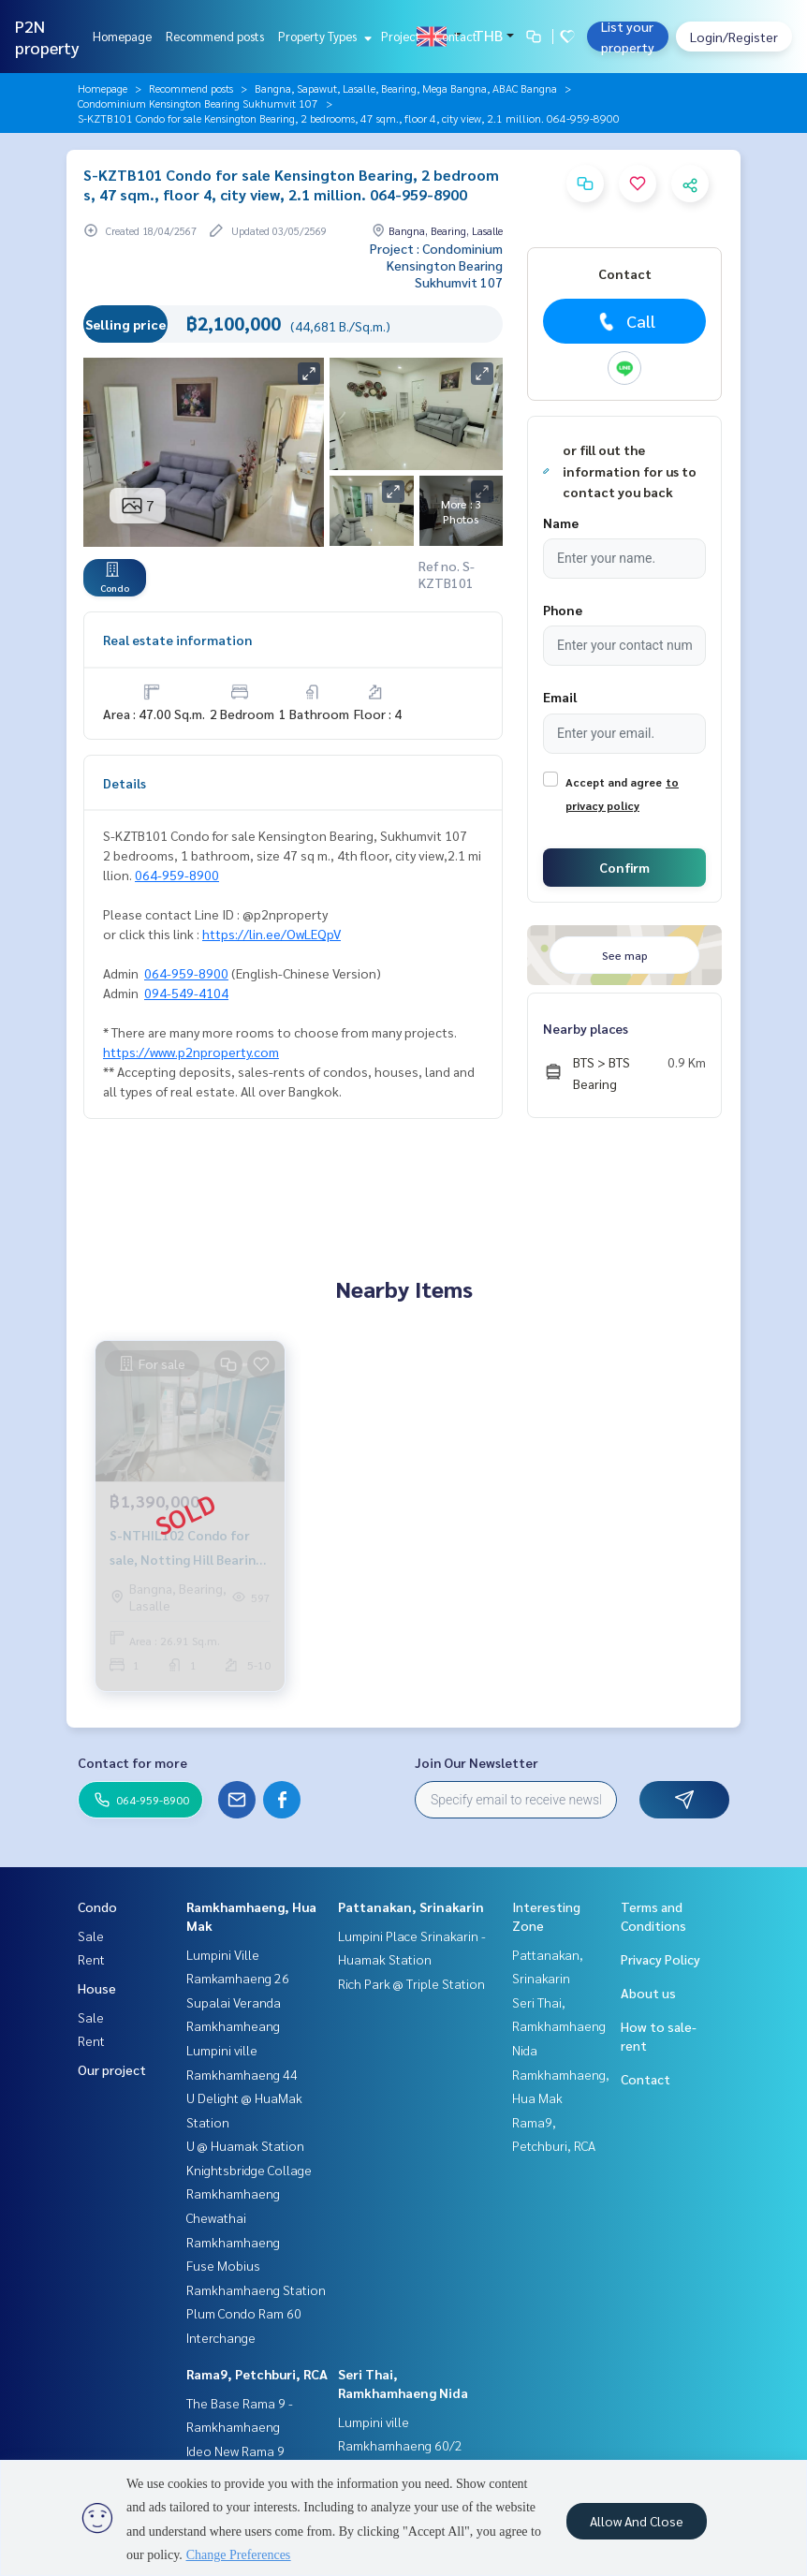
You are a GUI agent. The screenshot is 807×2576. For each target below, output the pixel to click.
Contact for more (132, 1762)
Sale (91, 1935)
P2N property (47, 36)
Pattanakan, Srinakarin (411, 1906)
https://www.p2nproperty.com (191, 1051)
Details (124, 782)
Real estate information (177, 639)
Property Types (322, 36)
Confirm (624, 867)
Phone (562, 609)
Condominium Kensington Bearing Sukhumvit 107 (198, 103)
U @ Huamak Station (245, 2145)
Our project (112, 2069)
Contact (455, 36)
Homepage (122, 36)
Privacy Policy (660, 1958)
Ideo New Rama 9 (235, 2450)
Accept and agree (613, 781)
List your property (627, 36)
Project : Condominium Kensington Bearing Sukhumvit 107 (436, 265)
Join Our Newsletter (476, 1762)
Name (561, 522)
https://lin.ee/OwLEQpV (271, 933)
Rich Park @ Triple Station (411, 1983)
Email (560, 696)
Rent (91, 1958)
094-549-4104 (186, 992)
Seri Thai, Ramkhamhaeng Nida (559, 2026)
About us (648, 1992)
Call (624, 321)
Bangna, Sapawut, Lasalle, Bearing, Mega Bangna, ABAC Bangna (406, 88)
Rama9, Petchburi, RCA (257, 2373)
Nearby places (585, 1028)
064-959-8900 (177, 874)
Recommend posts (215, 36)
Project (400, 36)
